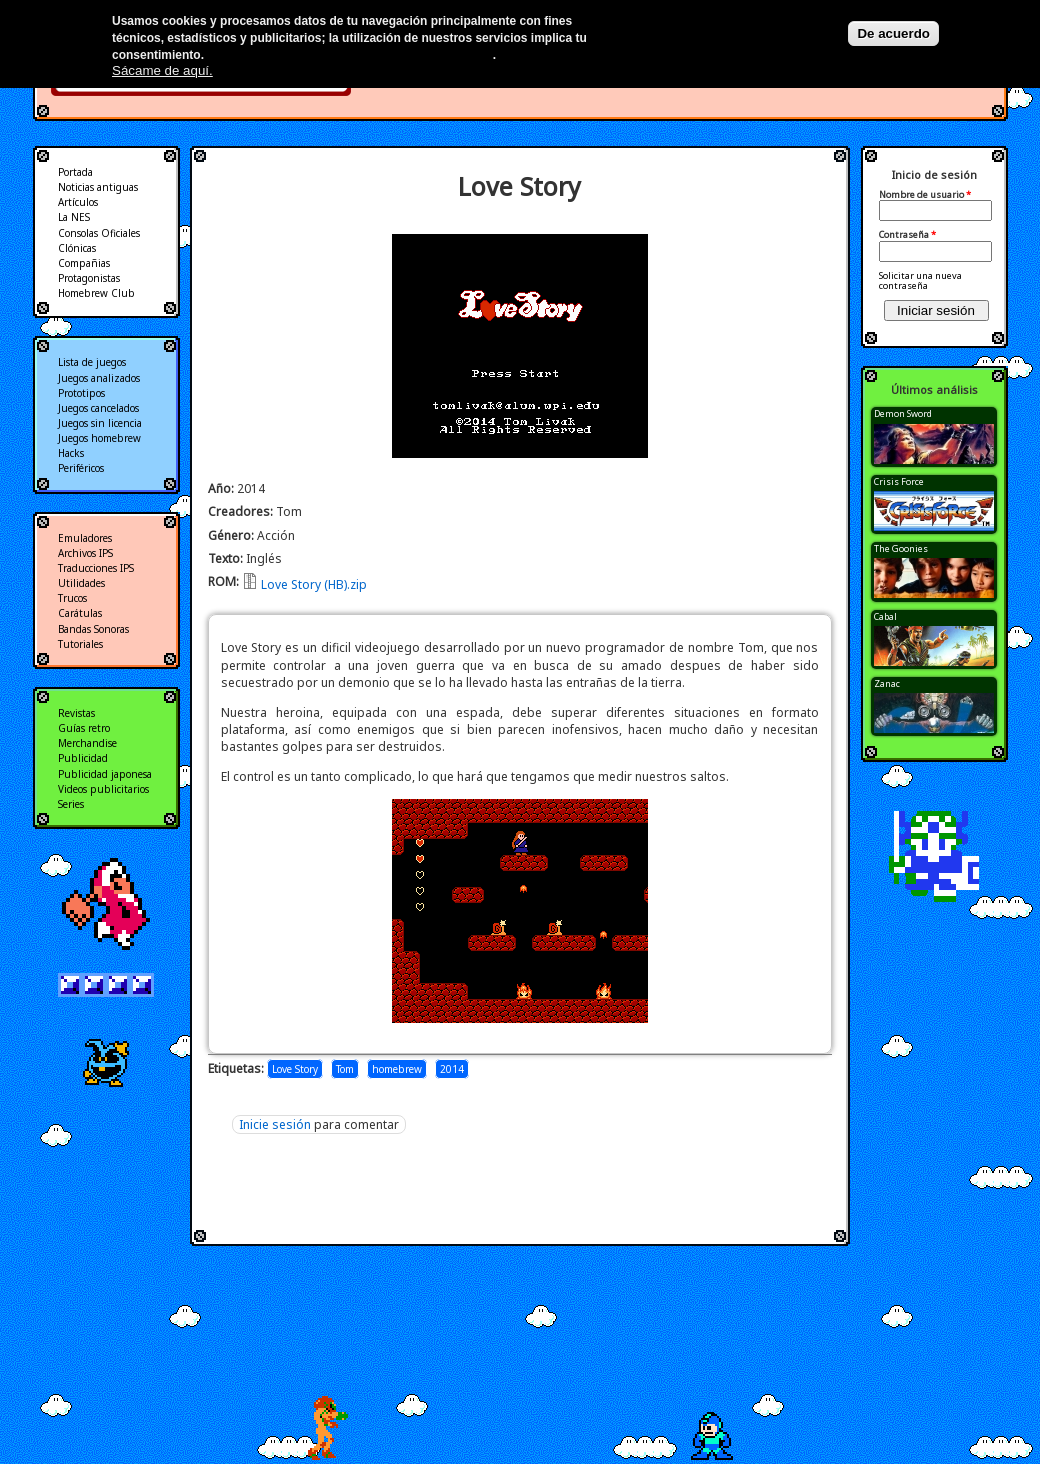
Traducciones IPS (96, 568)
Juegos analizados (99, 378)
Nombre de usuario (925, 195)
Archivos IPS (85, 553)
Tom (345, 1069)
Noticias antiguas (98, 187)
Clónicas (77, 248)
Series (71, 804)
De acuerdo (893, 33)
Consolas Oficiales (99, 233)
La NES (74, 217)
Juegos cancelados (98, 408)
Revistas (76, 713)
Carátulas (80, 613)
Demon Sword (903, 413)
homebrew (397, 1069)
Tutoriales (80, 644)
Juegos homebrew (99, 438)
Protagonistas (89, 278)
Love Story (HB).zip (314, 584)
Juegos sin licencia (100, 423)
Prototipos (81, 393)
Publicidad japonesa (105, 774)
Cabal (885, 616)
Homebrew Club (96, 293)
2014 (452, 1069)
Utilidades (81, 583)
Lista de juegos (92, 362)
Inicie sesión (275, 1124)
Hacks (71, 453)
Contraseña (907, 235)
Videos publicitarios (103, 789)
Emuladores (85, 538)
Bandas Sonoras (93, 629)
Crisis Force (899, 481)
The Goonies (901, 548)
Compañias (84, 263)
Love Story (295, 1069)
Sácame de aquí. (162, 70)
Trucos (72, 598)
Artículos (78, 202)
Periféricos (81, 468)
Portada (75, 172)
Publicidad (83, 758)
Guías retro (84, 728)
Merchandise (87, 743)
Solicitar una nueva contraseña (920, 280)
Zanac (887, 683)
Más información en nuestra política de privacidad (349, 55)
